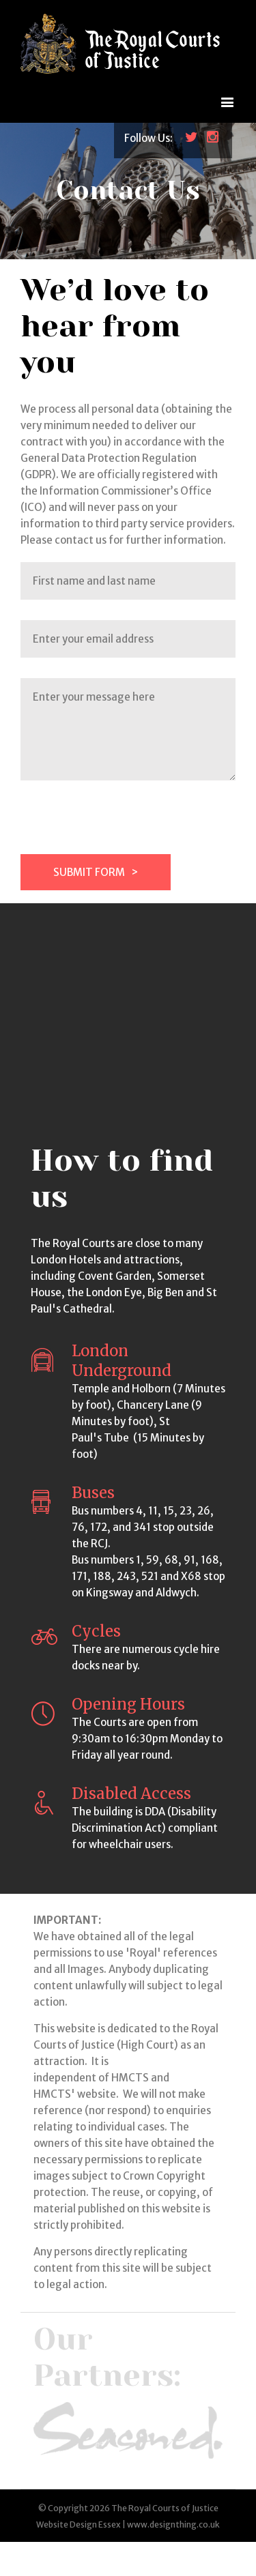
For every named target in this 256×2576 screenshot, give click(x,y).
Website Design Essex (78, 2524)
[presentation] (124, 827)
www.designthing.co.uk (173, 2524)
